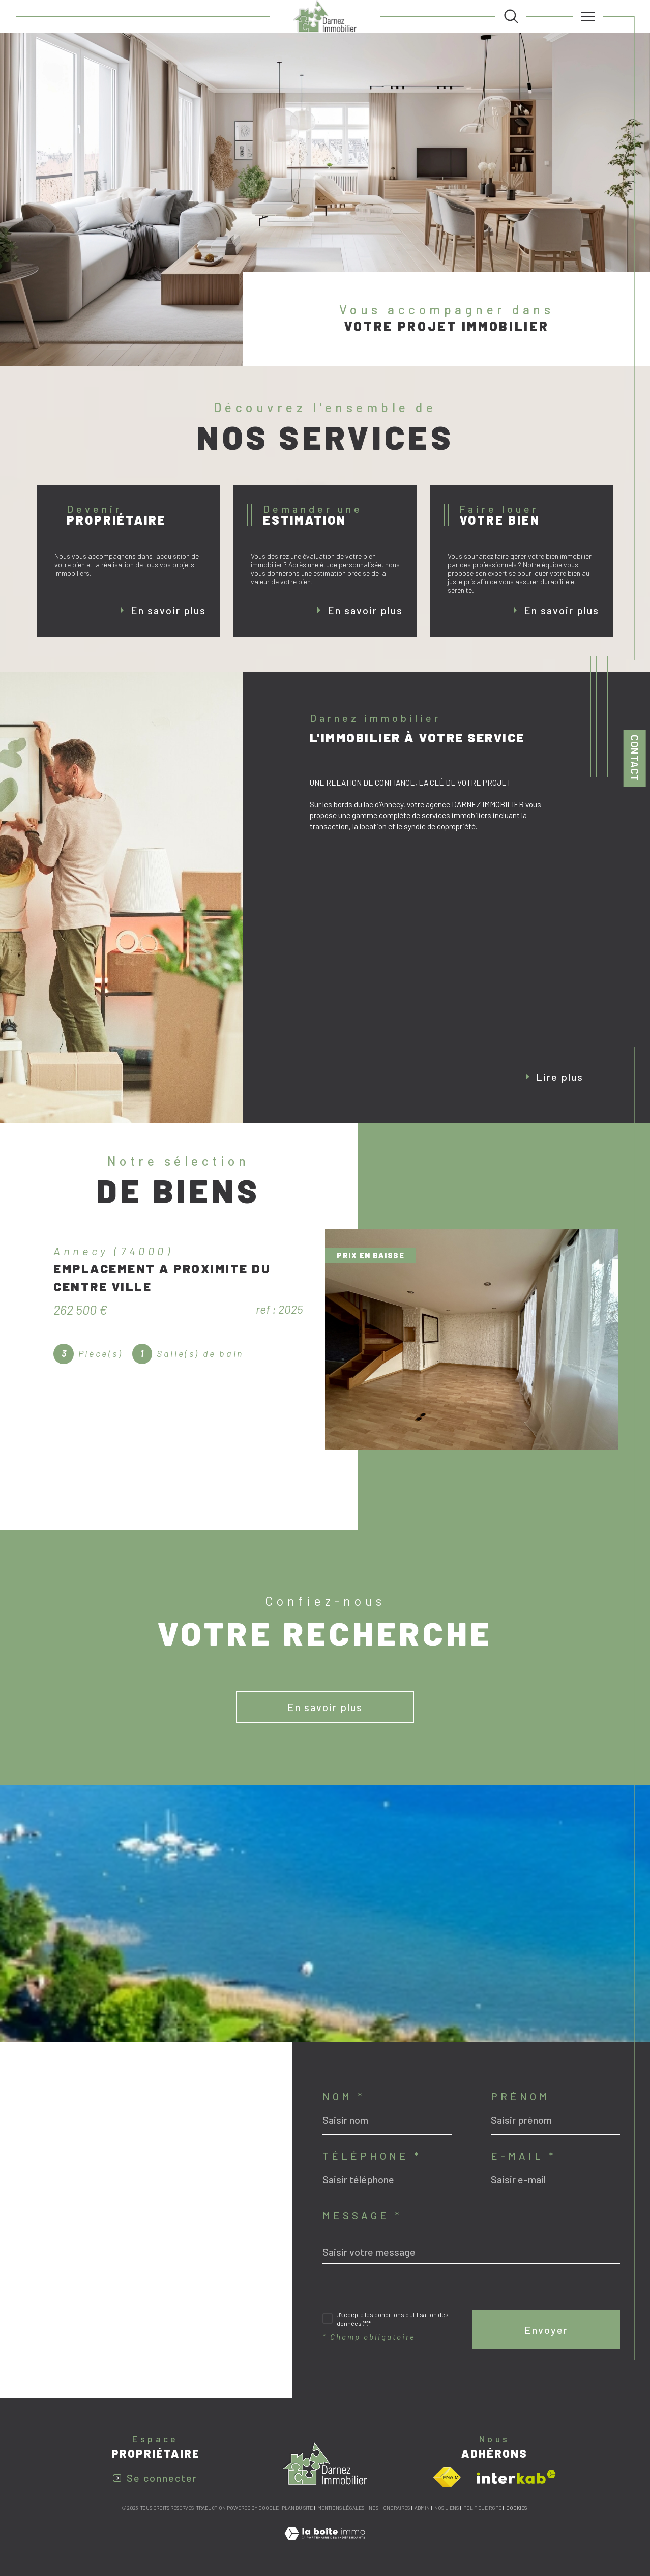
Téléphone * (371, 2156)
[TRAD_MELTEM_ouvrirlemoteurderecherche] (511, 16)
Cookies (516, 2508)
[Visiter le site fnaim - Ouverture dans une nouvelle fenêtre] (447, 2477)
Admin (422, 2508)
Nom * (343, 2096)
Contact (635, 758)
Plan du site (297, 2508)
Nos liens (446, 2508)
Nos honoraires (389, 2508)
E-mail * (523, 2156)
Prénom (520, 2096)
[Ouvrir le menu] (588, 16)
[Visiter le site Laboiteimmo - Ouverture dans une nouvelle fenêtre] (324, 2544)
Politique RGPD (482, 2508)
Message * (362, 2215)
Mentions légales (340, 2508)
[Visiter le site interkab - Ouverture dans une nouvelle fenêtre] (516, 2477)
